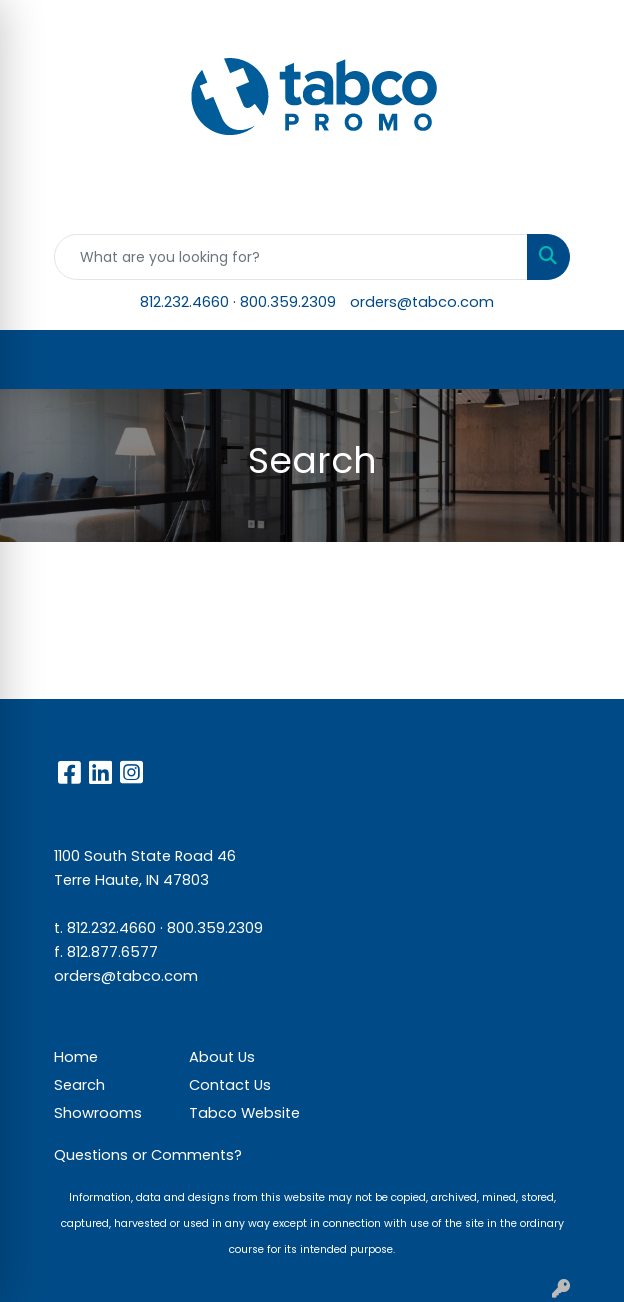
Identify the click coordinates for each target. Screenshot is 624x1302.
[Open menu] (584, 360)
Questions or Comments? (148, 1155)
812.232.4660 (184, 302)
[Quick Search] (291, 257)
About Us (222, 1057)
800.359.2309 (288, 302)
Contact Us (230, 1085)
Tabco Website (244, 1113)
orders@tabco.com (422, 302)
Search (79, 1085)
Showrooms (98, 1113)
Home (76, 1057)
